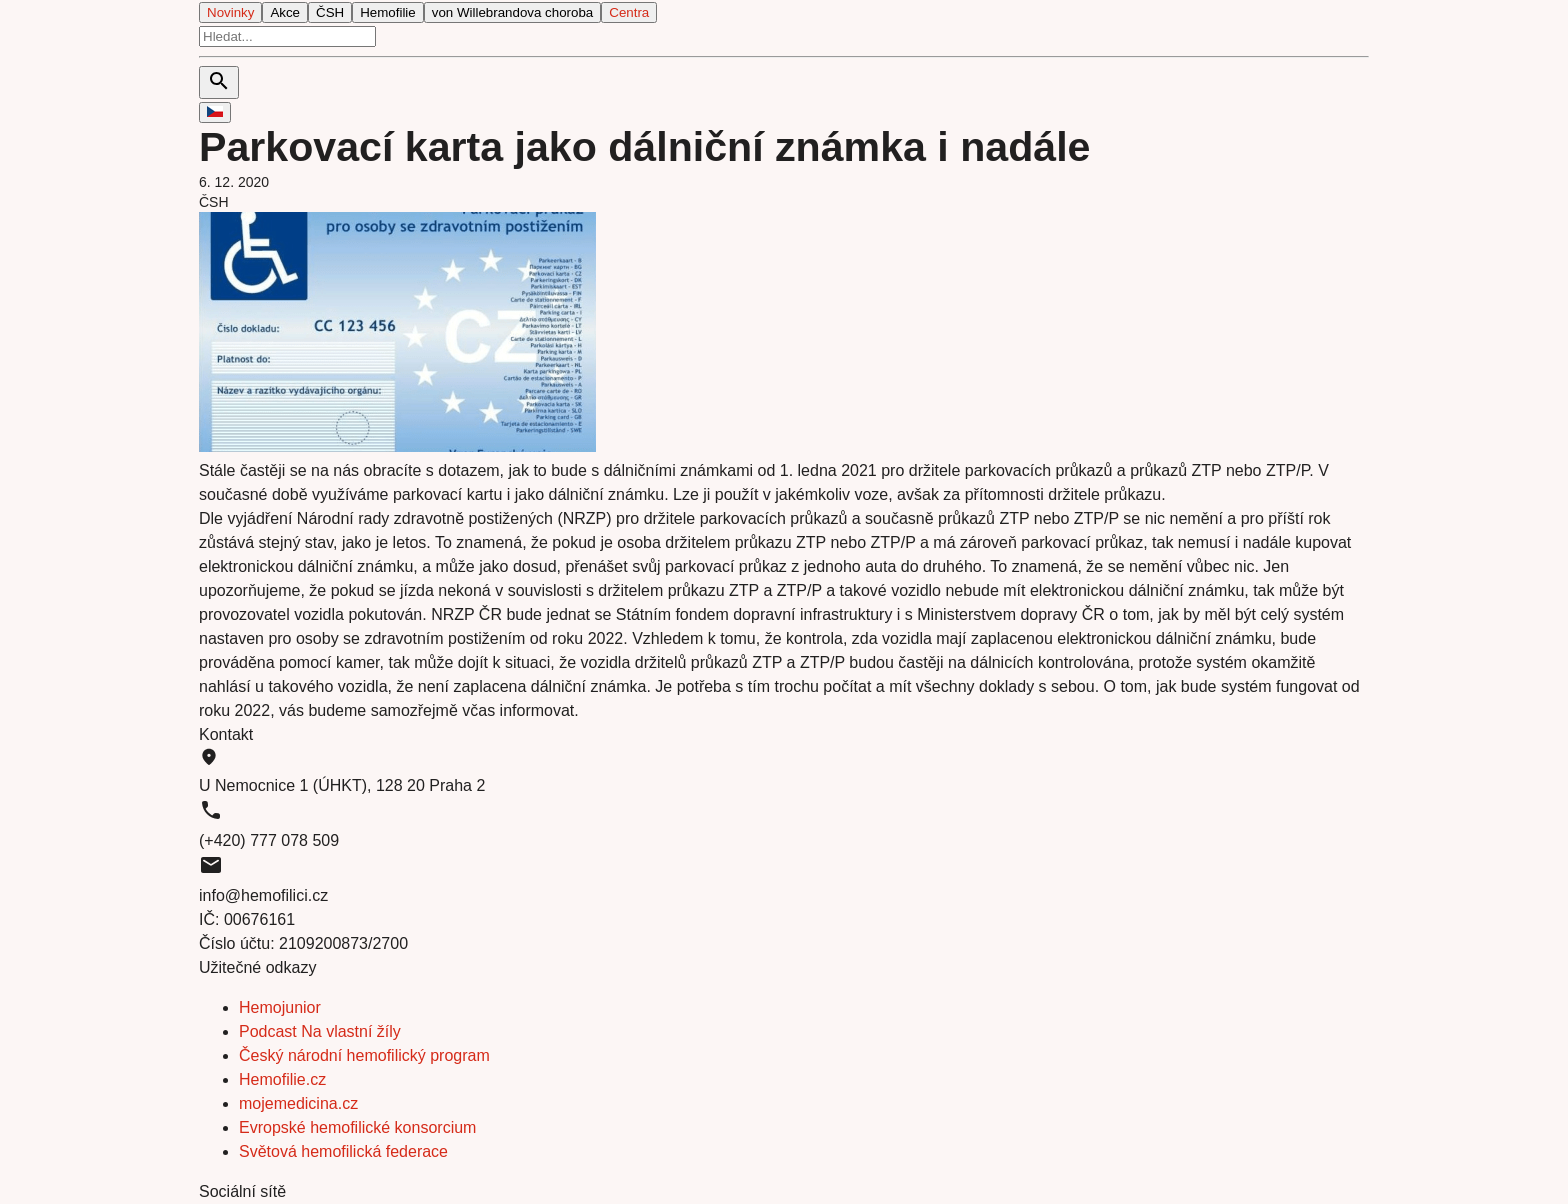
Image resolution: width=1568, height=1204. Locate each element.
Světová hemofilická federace (343, 1151)
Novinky (230, 12)
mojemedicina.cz (298, 1103)
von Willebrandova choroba (513, 12)
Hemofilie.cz (282, 1079)
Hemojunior (280, 1007)
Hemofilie (388, 12)
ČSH (330, 12)
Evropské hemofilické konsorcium (357, 1127)
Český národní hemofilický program (364, 1055)
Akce (285, 12)
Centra (629, 12)
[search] (287, 36)
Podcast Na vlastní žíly (320, 1031)
